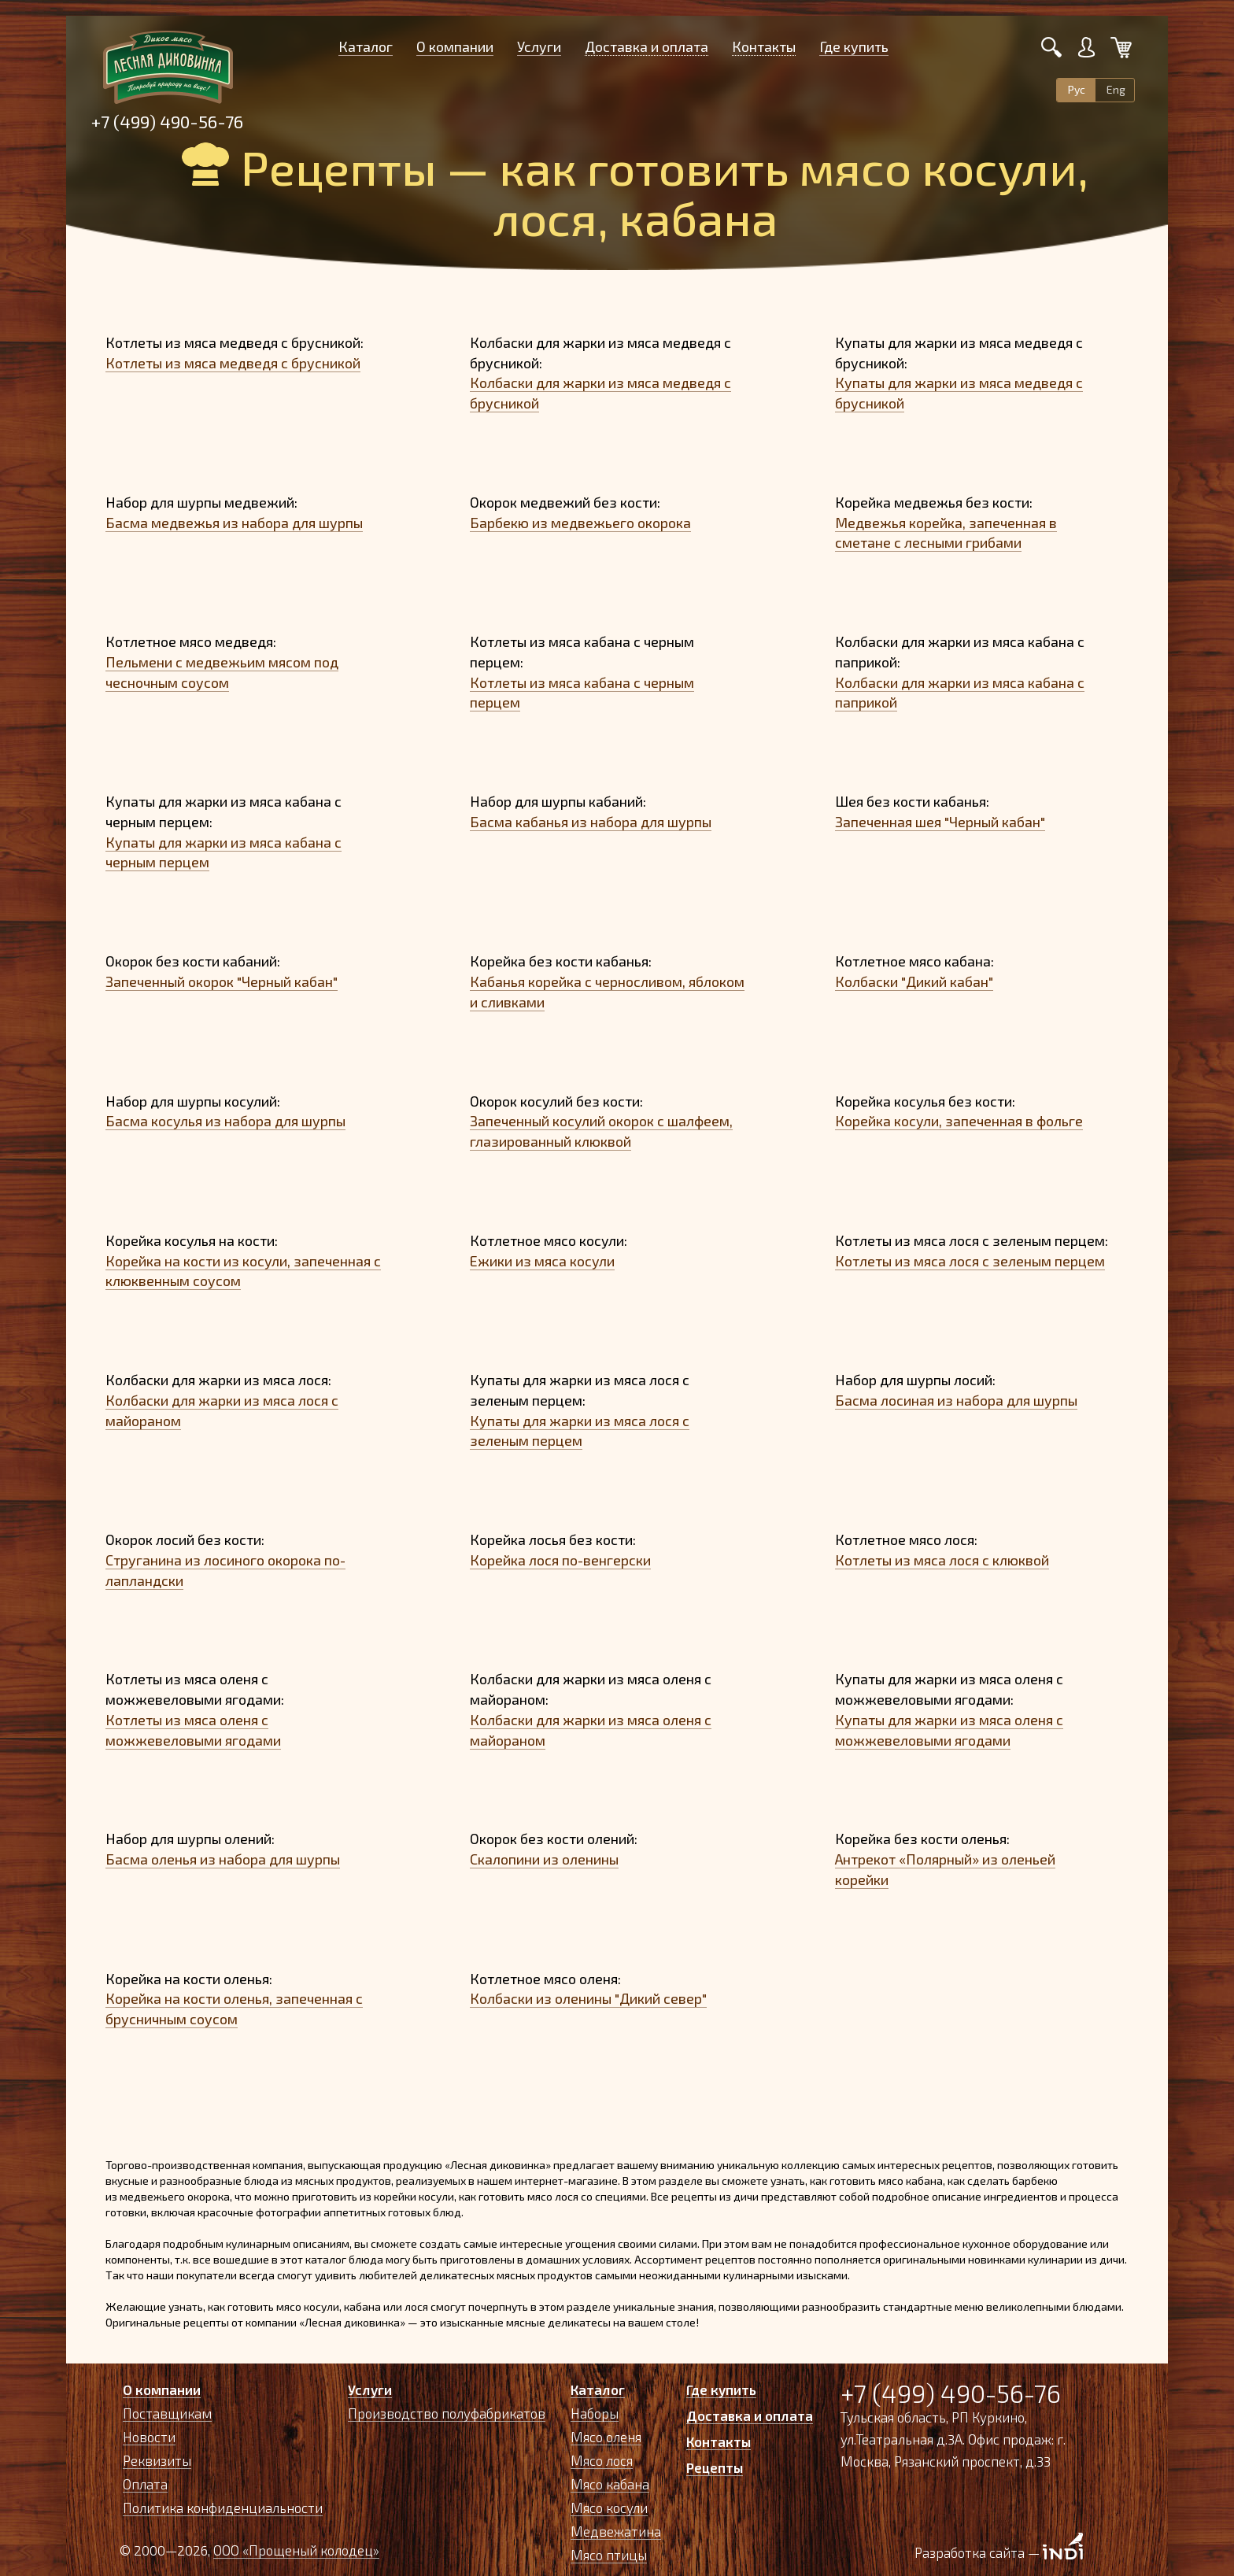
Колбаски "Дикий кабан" (914, 981)
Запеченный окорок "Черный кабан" (221, 981)
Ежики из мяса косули (542, 1261)
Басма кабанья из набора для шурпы (590, 821)
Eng (1116, 89)
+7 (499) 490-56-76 (167, 121)
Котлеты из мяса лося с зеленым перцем (970, 1261)
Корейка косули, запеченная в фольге (959, 1120)
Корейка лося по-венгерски (560, 1560)
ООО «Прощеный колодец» (296, 2550)
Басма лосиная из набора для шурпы (956, 1400)
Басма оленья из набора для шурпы (222, 1859)
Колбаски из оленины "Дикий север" (588, 1998)
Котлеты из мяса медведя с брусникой (232, 362)
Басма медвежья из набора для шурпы (234, 522)
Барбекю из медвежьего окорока (580, 522)
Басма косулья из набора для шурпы (225, 1120)
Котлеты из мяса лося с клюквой (942, 1560)
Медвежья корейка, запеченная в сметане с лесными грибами (946, 533)
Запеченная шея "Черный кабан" (940, 821)
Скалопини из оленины (544, 1859)
